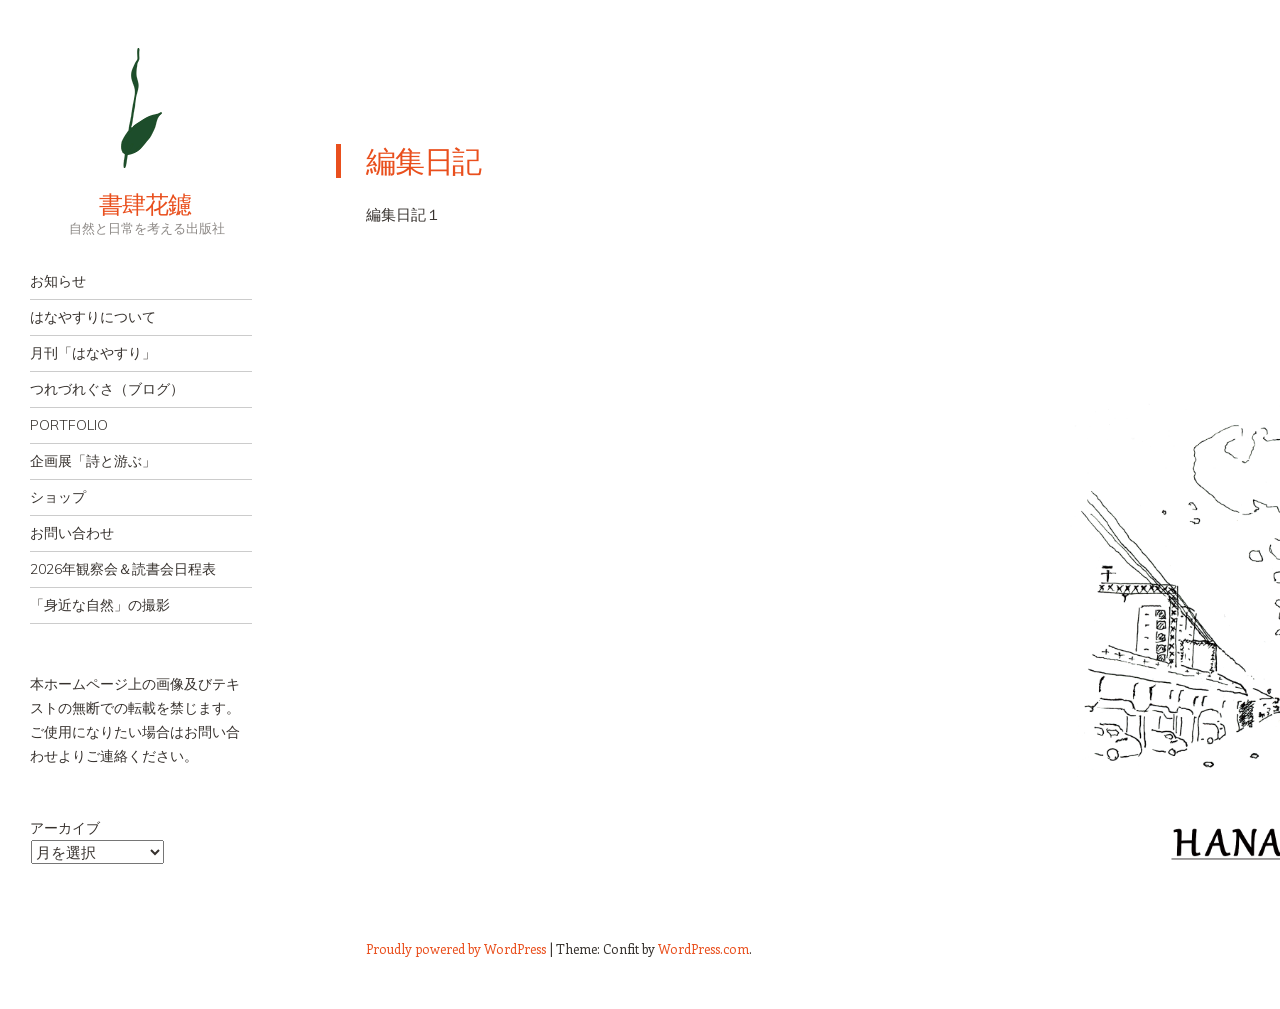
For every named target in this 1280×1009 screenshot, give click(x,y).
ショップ (58, 497)
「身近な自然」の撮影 (100, 605)
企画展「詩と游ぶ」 (93, 461)
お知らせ (58, 281)
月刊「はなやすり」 (93, 353)
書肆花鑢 (110, 204)
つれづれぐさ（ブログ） (107, 389)
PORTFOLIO (69, 425)
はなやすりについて (93, 317)
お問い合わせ (72, 533)
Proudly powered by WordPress (456, 948)
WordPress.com (703, 948)
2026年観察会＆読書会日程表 (123, 569)
